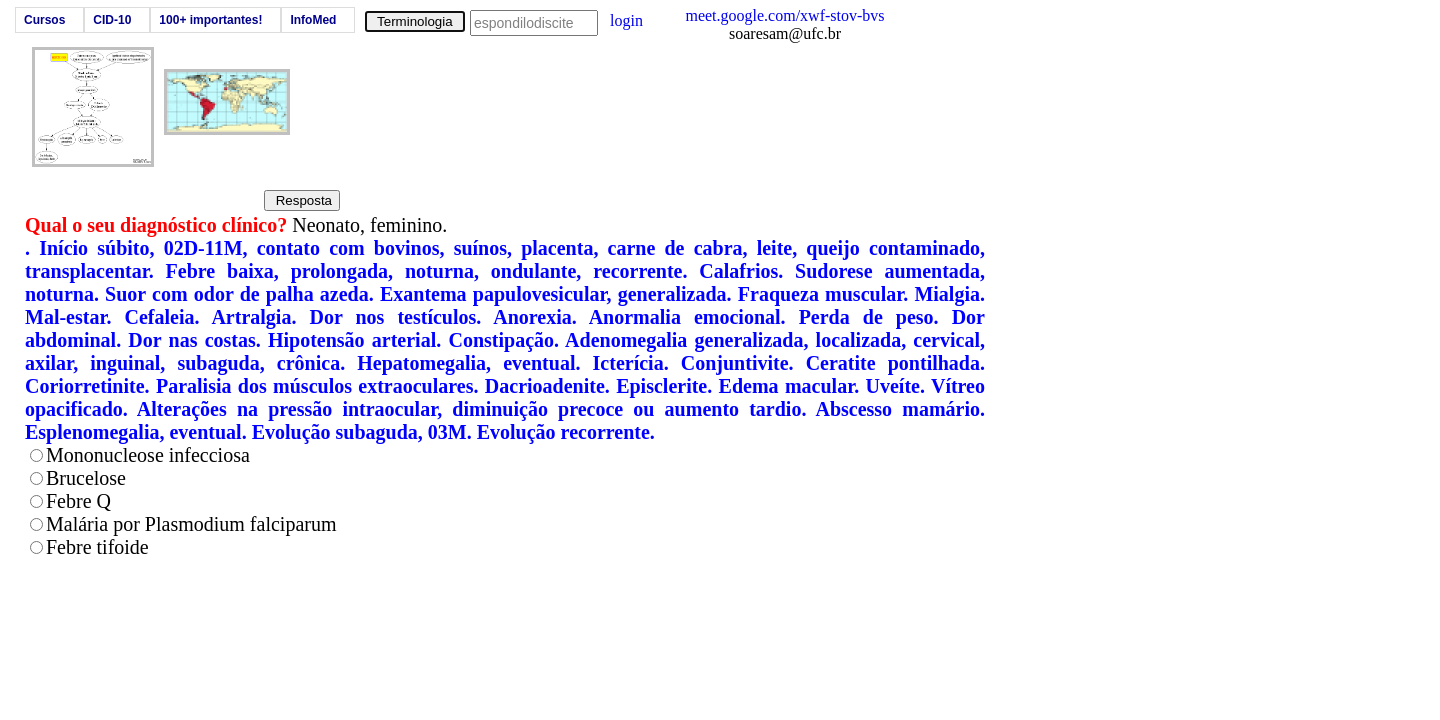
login (626, 20)
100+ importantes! (210, 20)
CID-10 (112, 20)
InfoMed (313, 20)
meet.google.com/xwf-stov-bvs (784, 15)
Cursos (44, 20)
